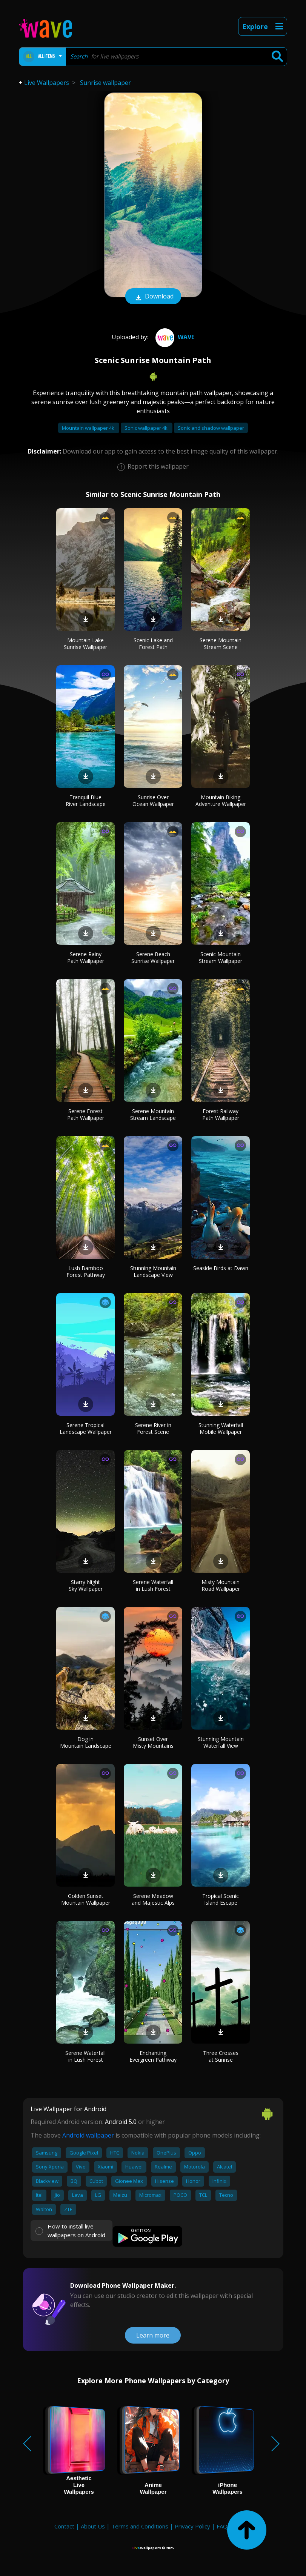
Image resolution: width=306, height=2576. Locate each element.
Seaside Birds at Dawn (220, 1268)
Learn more (152, 2335)
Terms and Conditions (139, 2526)
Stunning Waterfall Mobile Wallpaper (220, 1428)
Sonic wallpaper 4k (147, 427)
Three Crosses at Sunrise (220, 2056)
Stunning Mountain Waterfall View (221, 1742)
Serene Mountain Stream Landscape (153, 1114)
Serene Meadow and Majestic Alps (153, 1899)
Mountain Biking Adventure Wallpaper (220, 800)
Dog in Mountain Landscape (85, 1742)
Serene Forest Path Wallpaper (85, 1114)
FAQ (222, 2526)
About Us (93, 2526)
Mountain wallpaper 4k (88, 427)
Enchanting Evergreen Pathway (153, 2056)
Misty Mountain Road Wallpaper (220, 1585)
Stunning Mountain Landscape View (153, 1271)
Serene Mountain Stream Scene (220, 644)
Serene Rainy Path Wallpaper (85, 957)
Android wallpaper (88, 2135)
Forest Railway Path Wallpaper (220, 1114)
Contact (64, 2526)
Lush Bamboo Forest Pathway (85, 1271)
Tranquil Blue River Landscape (86, 800)
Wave (174, 337)
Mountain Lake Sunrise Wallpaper (85, 644)
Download (153, 297)
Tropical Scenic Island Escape (220, 1899)
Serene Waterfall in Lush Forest (153, 1585)
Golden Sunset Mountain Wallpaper (85, 1899)
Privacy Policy (192, 2526)
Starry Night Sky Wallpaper (86, 1585)
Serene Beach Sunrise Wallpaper (153, 957)
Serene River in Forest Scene (153, 1428)
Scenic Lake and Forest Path (153, 644)
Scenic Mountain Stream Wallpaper (220, 957)
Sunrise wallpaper (105, 82)
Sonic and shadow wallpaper (211, 427)
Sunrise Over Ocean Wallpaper (153, 800)
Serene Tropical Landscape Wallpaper (86, 1428)
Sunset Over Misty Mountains (153, 1742)
